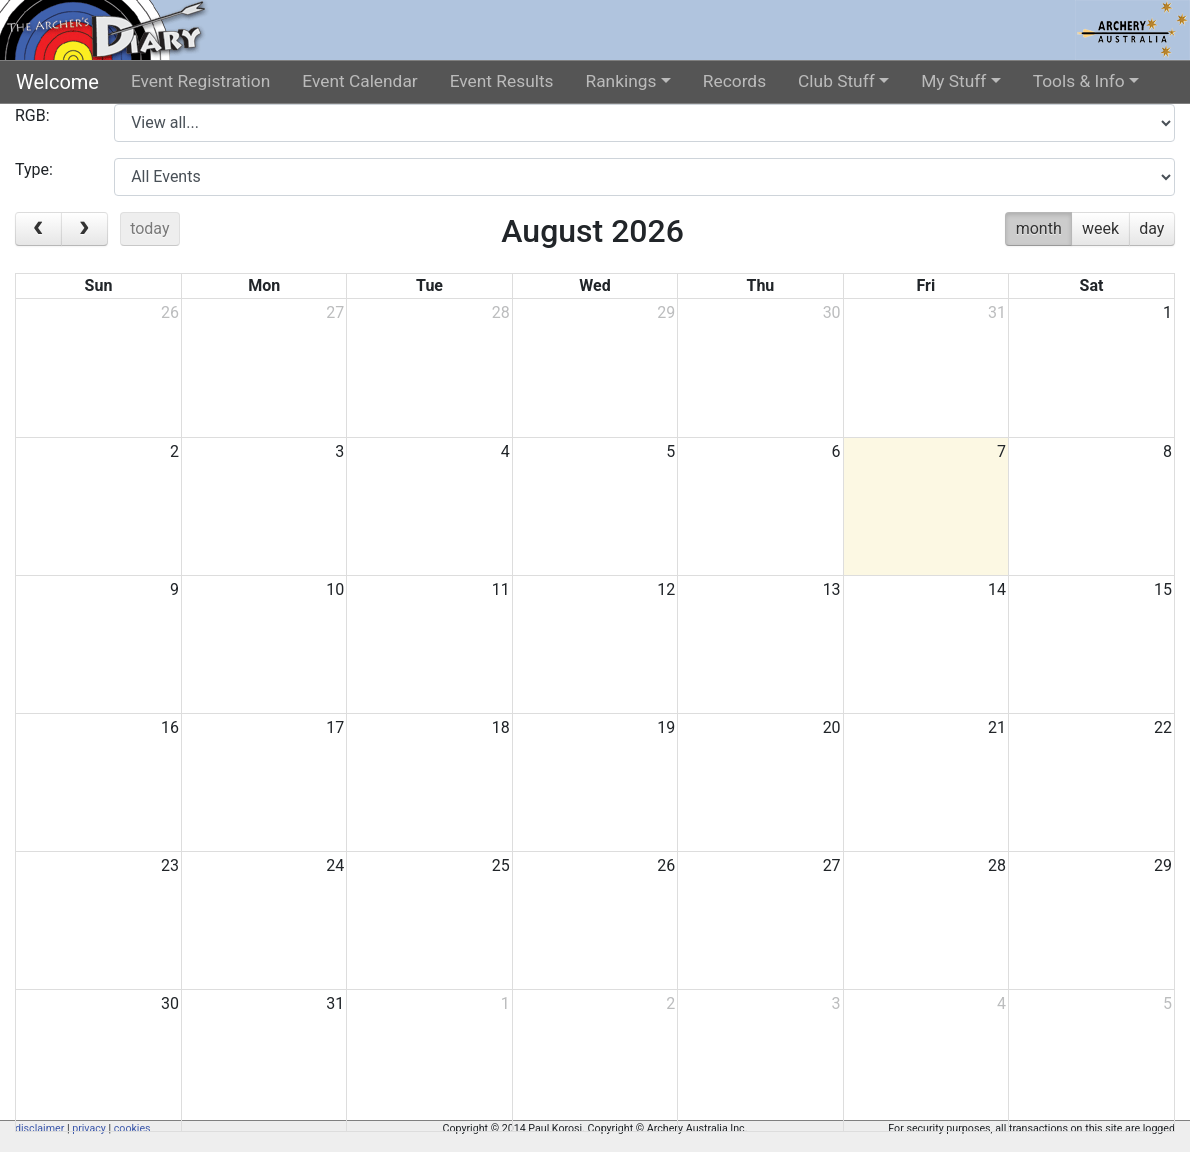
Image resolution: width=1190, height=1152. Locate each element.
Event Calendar (359, 81)
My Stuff (953, 81)
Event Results (502, 81)
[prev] (38, 229)
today (149, 228)
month (1039, 228)
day (1151, 228)
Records (734, 81)
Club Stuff (836, 81)
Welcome (57, 82)
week (1100, 228)
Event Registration (200, 81)
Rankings (621, 81)
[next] (84, 229)
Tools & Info (1079, 81)
